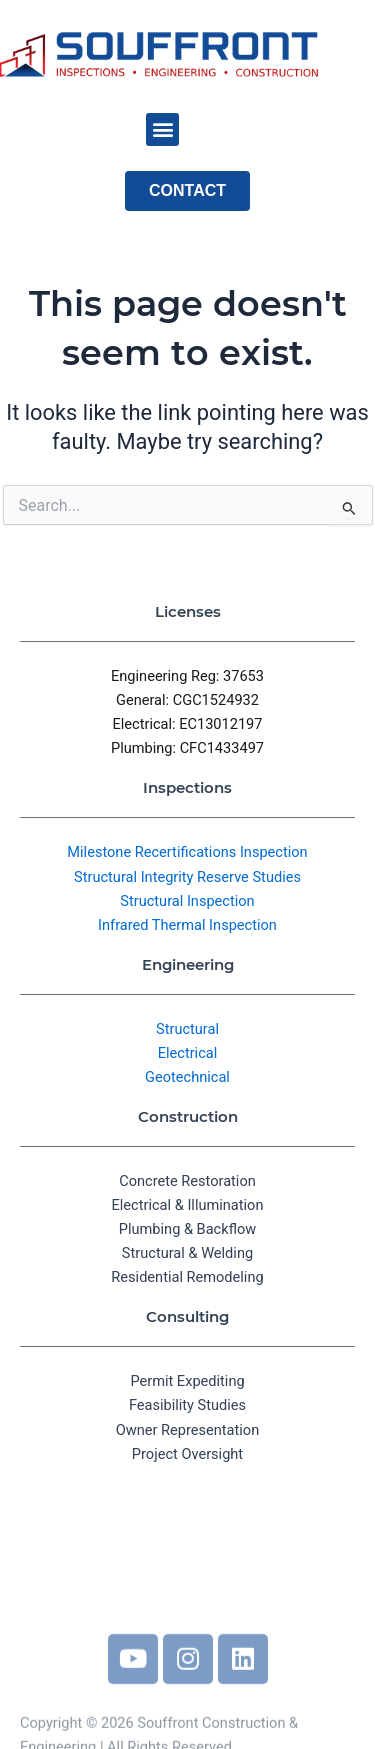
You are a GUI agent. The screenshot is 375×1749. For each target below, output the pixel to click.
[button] (162, 129)
